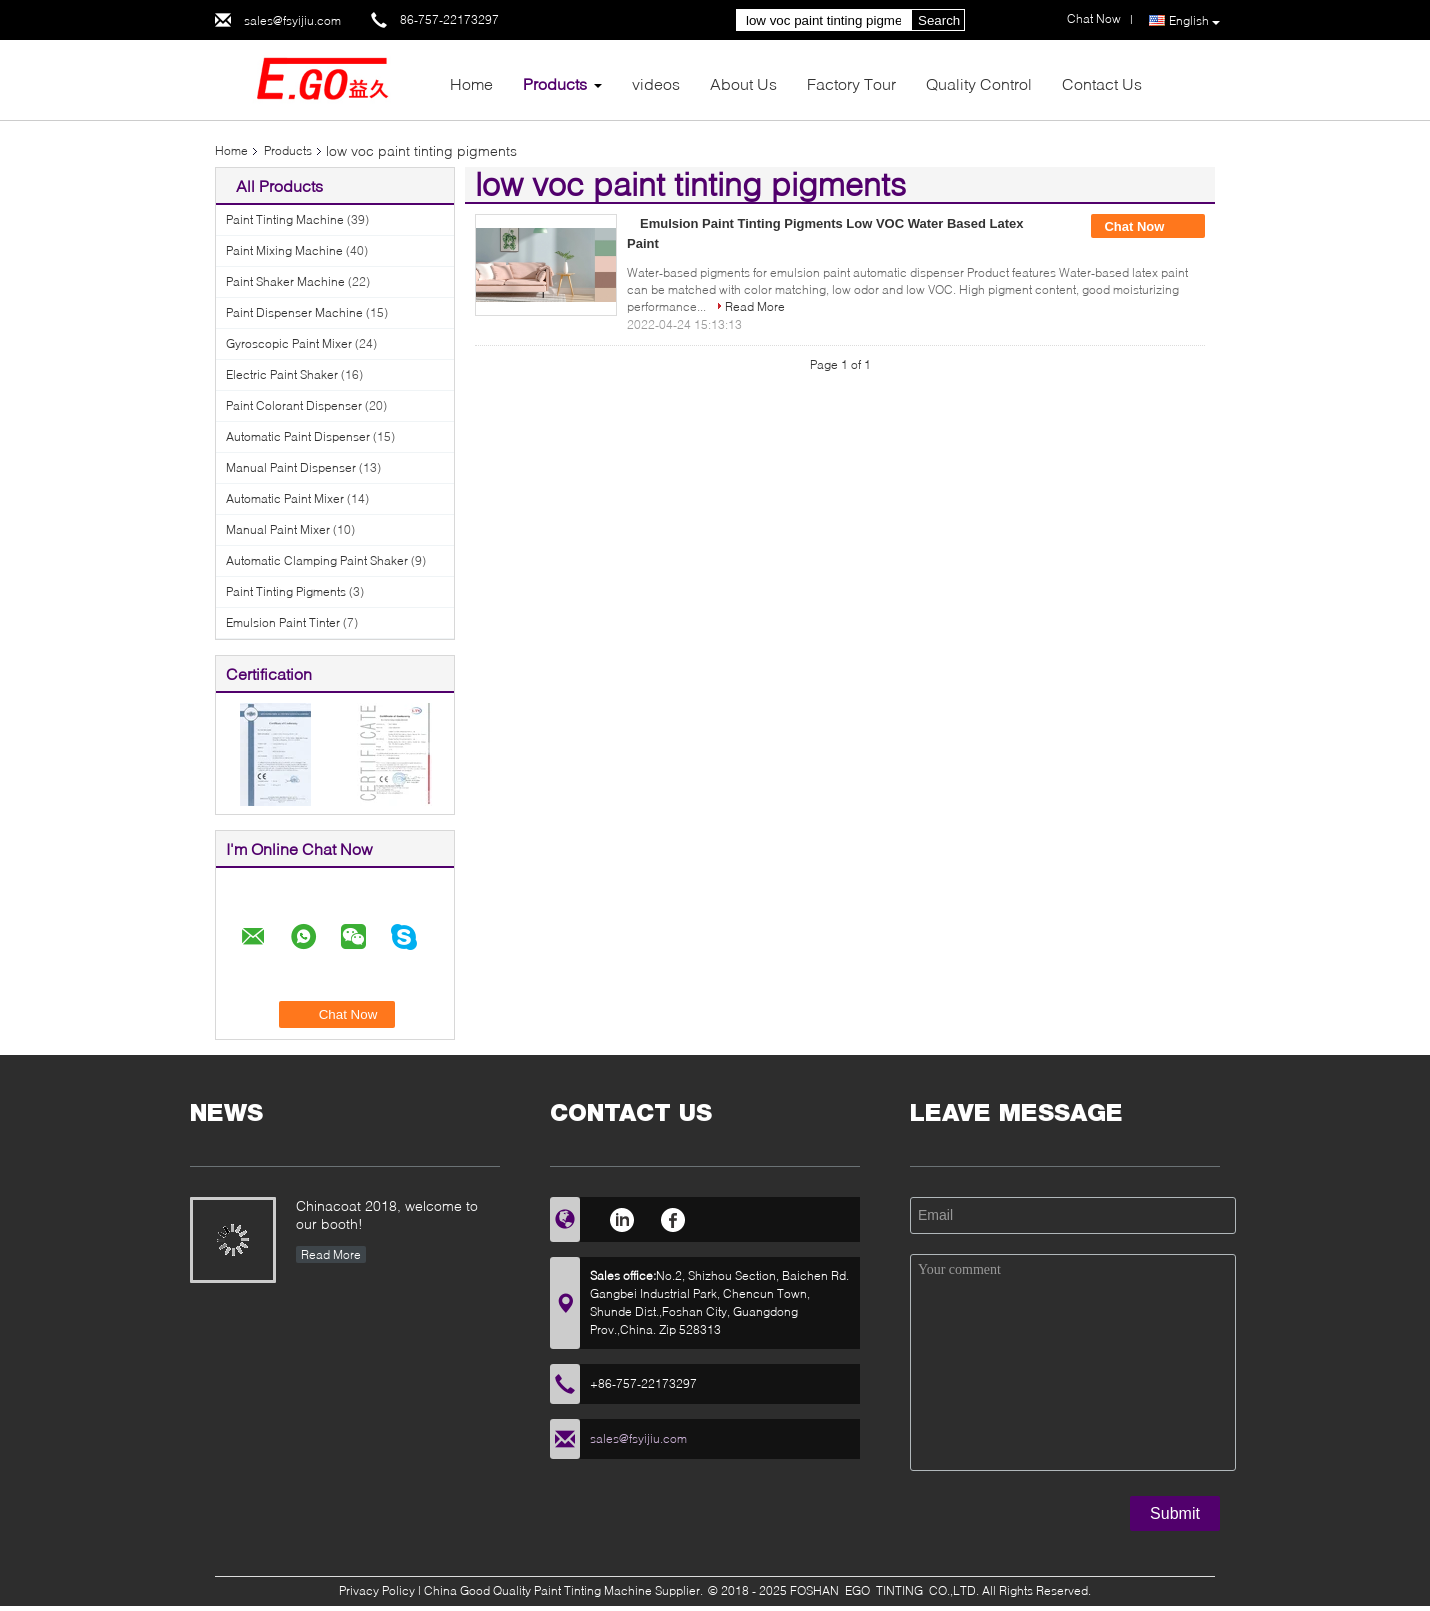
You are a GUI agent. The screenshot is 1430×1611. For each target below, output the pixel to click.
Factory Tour (851, 83)
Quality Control (979, 83)
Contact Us (1102, 83)
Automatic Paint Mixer (285, 498)
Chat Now (1148, 227)
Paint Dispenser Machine (294, 312)
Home (471, 83)
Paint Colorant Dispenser (294, 405)
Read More (755, 306)
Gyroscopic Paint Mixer (289, 343)
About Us (743, 83)
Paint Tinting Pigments (286, 591)
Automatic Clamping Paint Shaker (317, 560)
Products (555, 83)
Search (939, 20)
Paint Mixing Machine (284, 250)
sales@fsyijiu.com (292, 20)
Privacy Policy (377, 1590)
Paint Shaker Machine (285, 281)
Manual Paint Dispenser (291, 467)
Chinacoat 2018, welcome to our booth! (387, 1214)
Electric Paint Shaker (282, 374)
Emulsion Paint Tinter (283, 622)
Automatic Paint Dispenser (298, 436)
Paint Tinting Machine (285, 219)
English (1194, 21)
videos (656, 83)
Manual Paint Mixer (278, 529)
